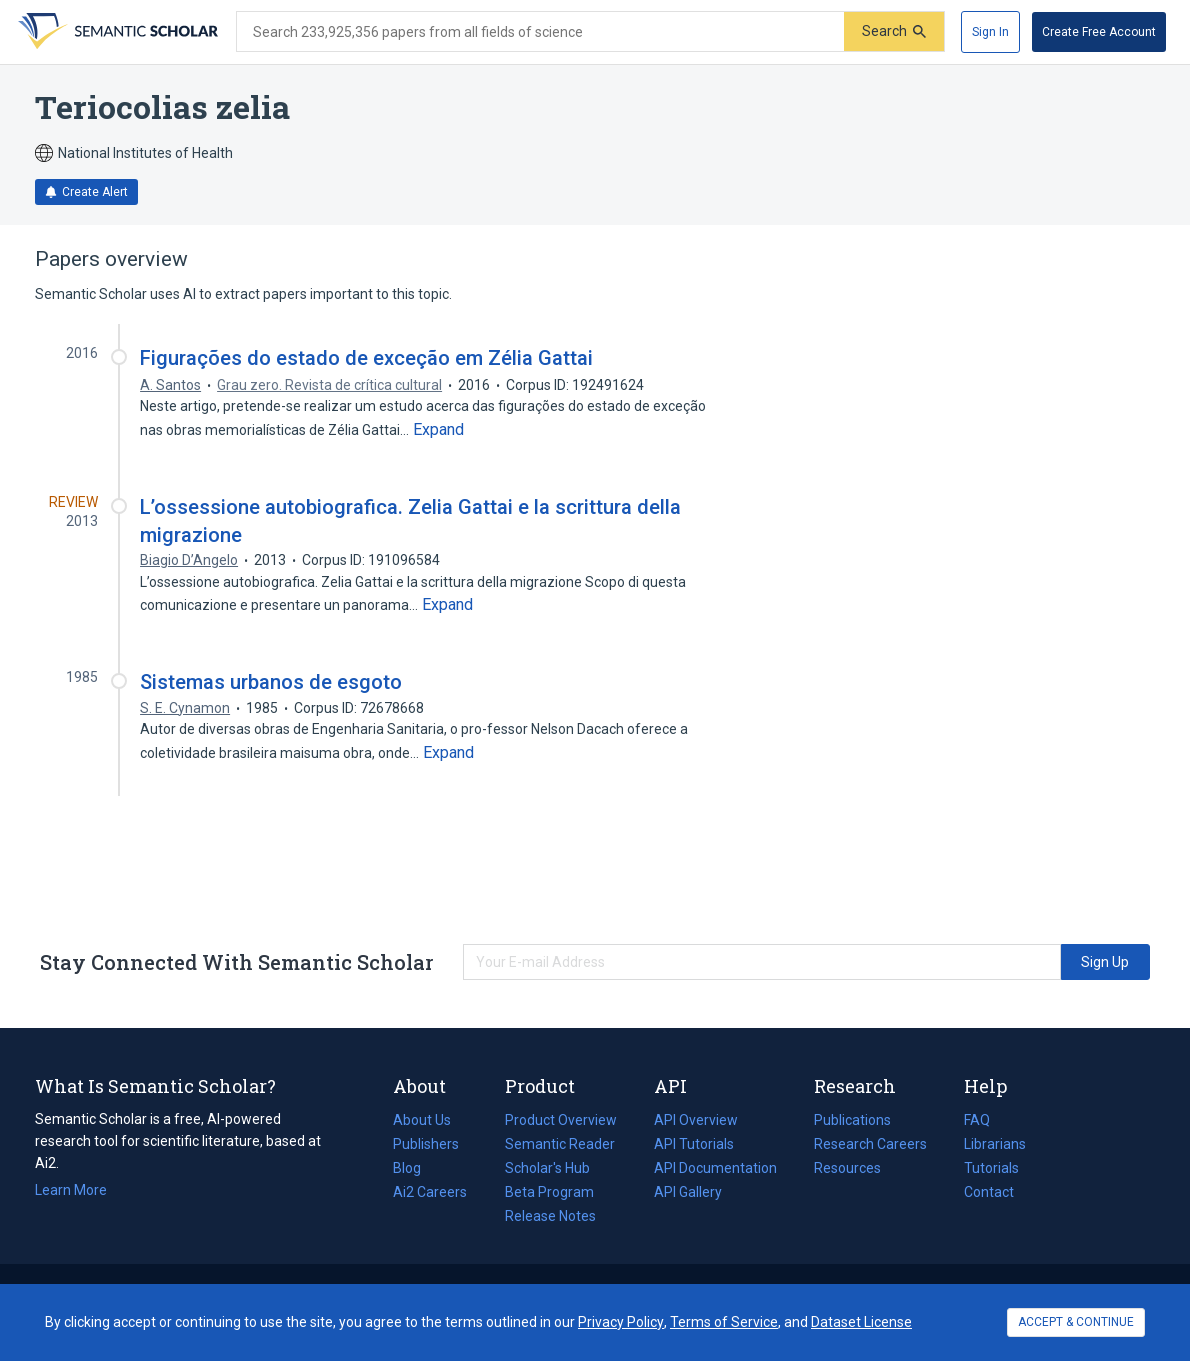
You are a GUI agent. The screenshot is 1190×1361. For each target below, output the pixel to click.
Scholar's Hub (547, 1168)
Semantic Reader (560, 1144)
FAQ (977, 1120)
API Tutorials (694, 1144)
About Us (422, 1120)
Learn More (71, 1190)
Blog (415, 1168)
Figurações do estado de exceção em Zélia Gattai (366, 358)
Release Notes (550, 1216)
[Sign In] (990, 32)
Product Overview (561, 1120)
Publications (852, 1120)
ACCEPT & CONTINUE (1076, 1322)
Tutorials (991, 1168)
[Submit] (894, 31)
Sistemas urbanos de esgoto (271, 682)
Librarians (995, 1144)
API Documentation (715, 1168)
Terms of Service (724, 1322)
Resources (847, 1168)
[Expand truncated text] (438, 430)
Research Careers (870, 1144)
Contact (989, 1192)
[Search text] (540, 32)
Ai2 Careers (430, 1192)
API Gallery (688, 1192)
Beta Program (549, 1192)
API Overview (696, 1120)
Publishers (426, 1144)
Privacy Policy (621, 1322)
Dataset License (861, 1322)
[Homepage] (116, 32)
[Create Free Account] (1099, 32)
